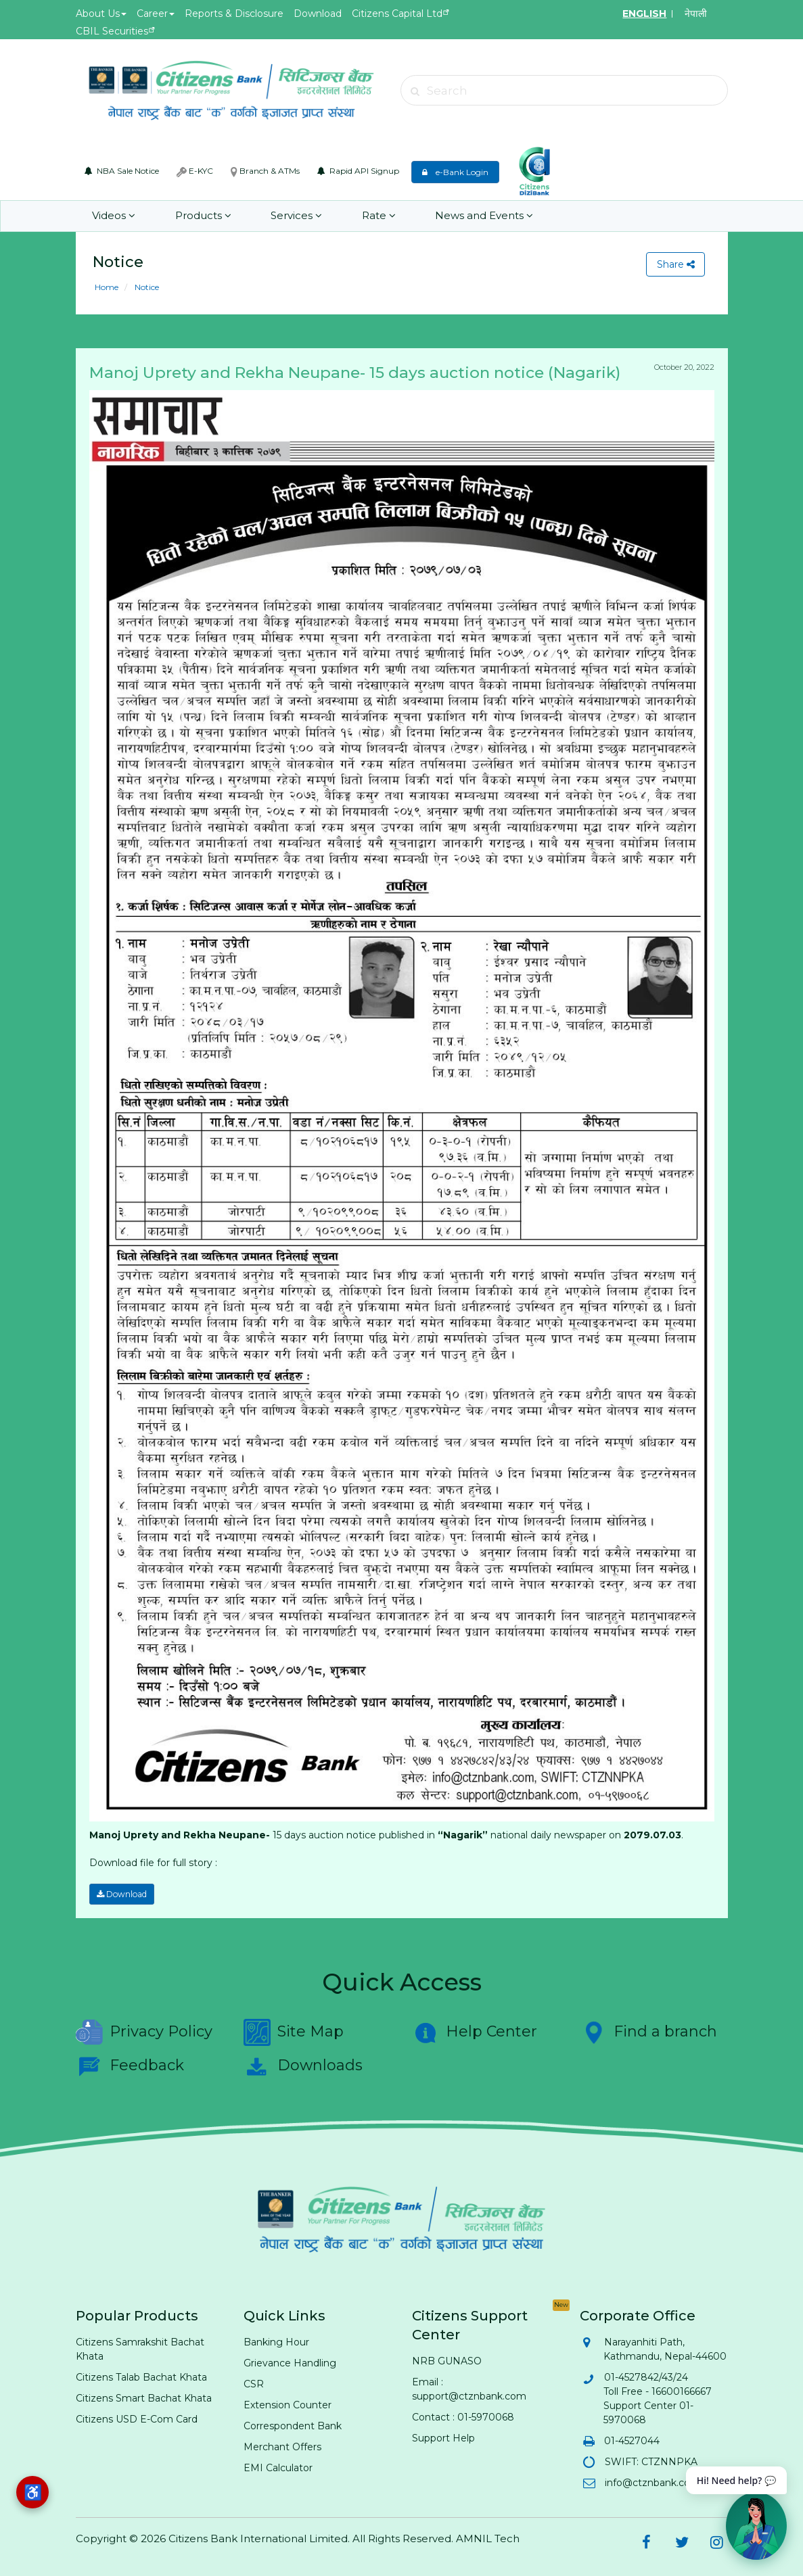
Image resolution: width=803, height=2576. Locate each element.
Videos (113, 216)
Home (106, 287)
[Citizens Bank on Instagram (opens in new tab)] (717, 2541)
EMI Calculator (278, 2467)
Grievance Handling (290, 2362)
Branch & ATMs (265, 171)
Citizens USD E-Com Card (137, 2418)
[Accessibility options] (32, 2492)
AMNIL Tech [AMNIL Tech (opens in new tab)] (488, 2537)
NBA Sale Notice (122, 171)
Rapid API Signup (358, 171)
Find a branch (648, 2031)
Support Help (443, 2437)
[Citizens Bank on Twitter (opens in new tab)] (682, 2541)
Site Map (294, 2031)
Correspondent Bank (293, 2425)
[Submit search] (415, 91)
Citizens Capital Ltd (397, 13)
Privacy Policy (144, 2031)
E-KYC (195, 171)
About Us (101, 13)
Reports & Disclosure (234, 13)
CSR (254, 2383)
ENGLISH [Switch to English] (644, 13)
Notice (146, 287)
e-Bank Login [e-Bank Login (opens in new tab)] (455, 172)
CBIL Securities (112, 31)
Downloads (303, 2065)
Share (675, 264)
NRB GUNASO (447, 2360)
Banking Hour (276, 2341)
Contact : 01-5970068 (463, 2416)
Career (156, 13)
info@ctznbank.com (651, 2482)
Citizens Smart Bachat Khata (144, 2397)
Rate (377, 216)
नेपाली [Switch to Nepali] (696, 13)
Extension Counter (287, 2404)
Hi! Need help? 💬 (736, 2480)
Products (203, 216)
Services (295, 216)
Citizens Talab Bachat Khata (141, 2376)
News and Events (483, 216)
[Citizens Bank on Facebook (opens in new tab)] (647, 2541)
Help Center (474, 2031)
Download (318, 13)
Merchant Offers (282, 2446)
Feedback (130, 2065)
